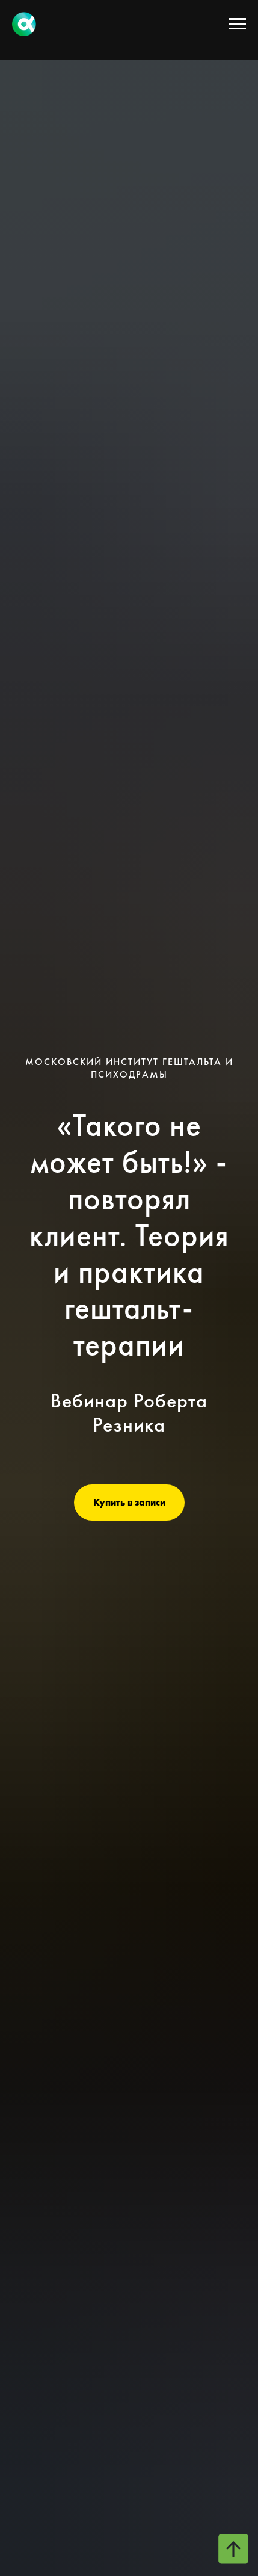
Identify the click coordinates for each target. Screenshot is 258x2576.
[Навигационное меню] (237, 24)
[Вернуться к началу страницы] (233, 2549)
